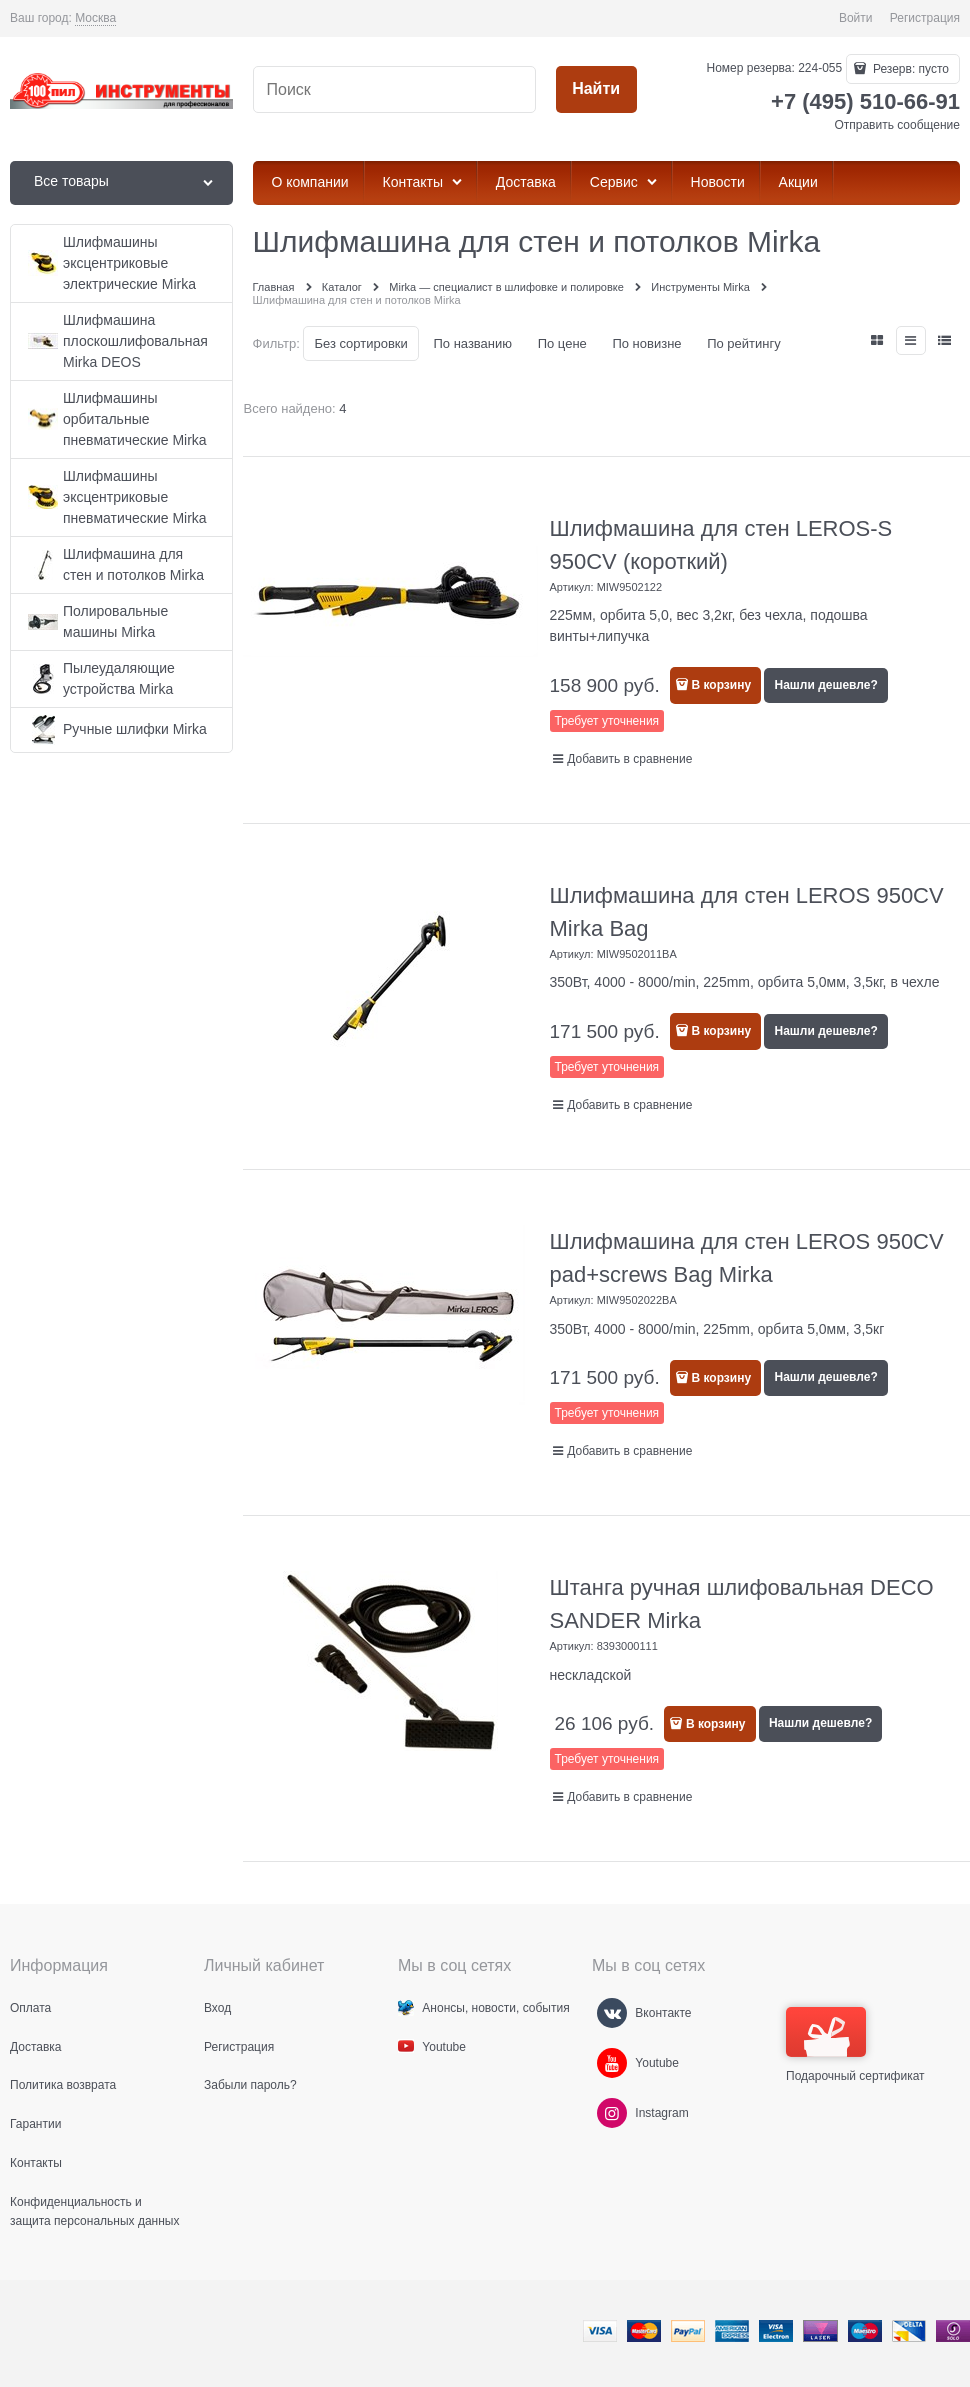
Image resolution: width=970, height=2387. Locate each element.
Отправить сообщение (897, 125)
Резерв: (909, 69)
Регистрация (925, 18)
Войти (856, 18)
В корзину (722, 685)
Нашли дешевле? (825, 685)
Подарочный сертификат (855, 2045)
